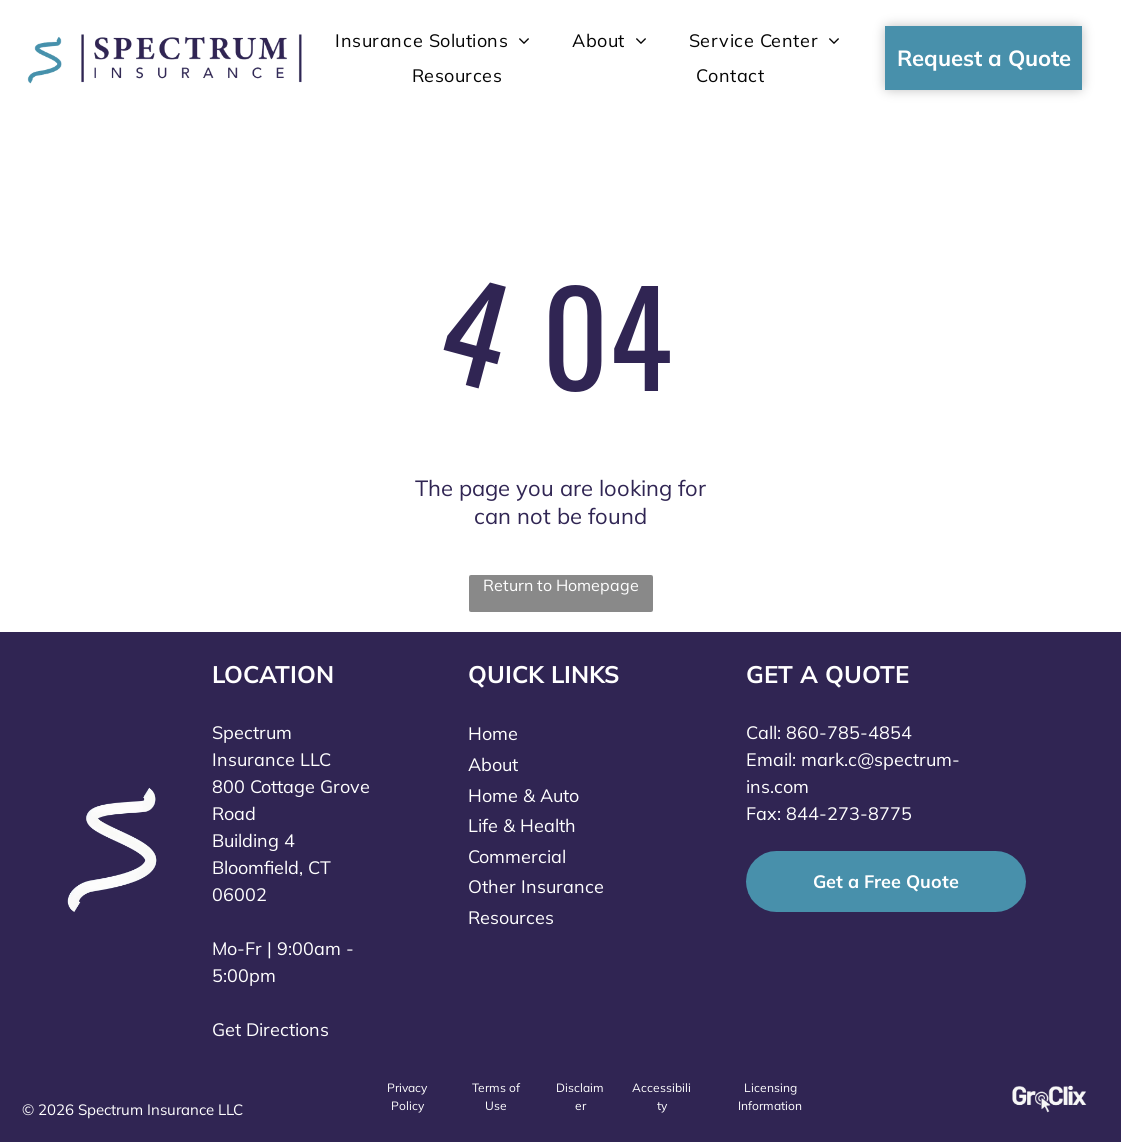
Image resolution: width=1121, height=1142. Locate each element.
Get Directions (270, 1029)
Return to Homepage (561, 585)
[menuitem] (433, 41)
